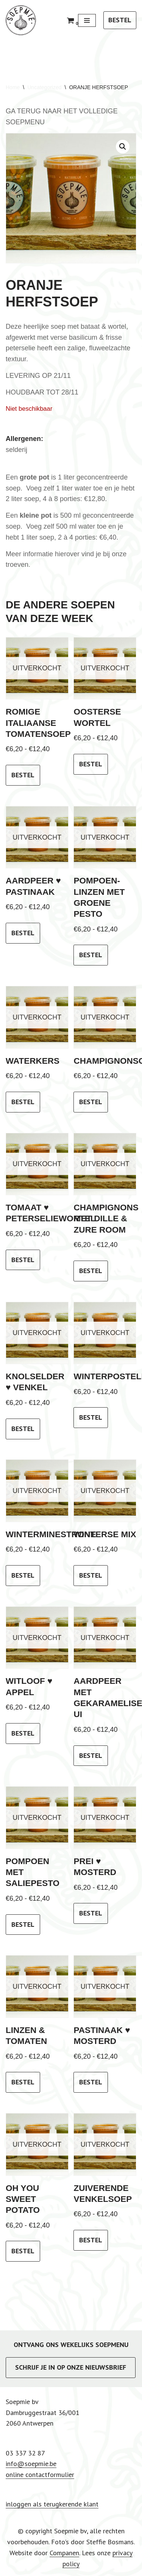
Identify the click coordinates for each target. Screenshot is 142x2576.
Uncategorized (44, 87)
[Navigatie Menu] (87, 20)
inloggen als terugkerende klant (52, 2504)
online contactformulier (40, 2474)
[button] (123, 146)
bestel (22, 774)
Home (13, 87)
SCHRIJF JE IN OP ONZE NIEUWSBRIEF (70, 2367)
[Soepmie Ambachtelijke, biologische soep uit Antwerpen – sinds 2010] (21, 20)
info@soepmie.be (31, 2463)
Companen (64, 2552)
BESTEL (119, 19)
